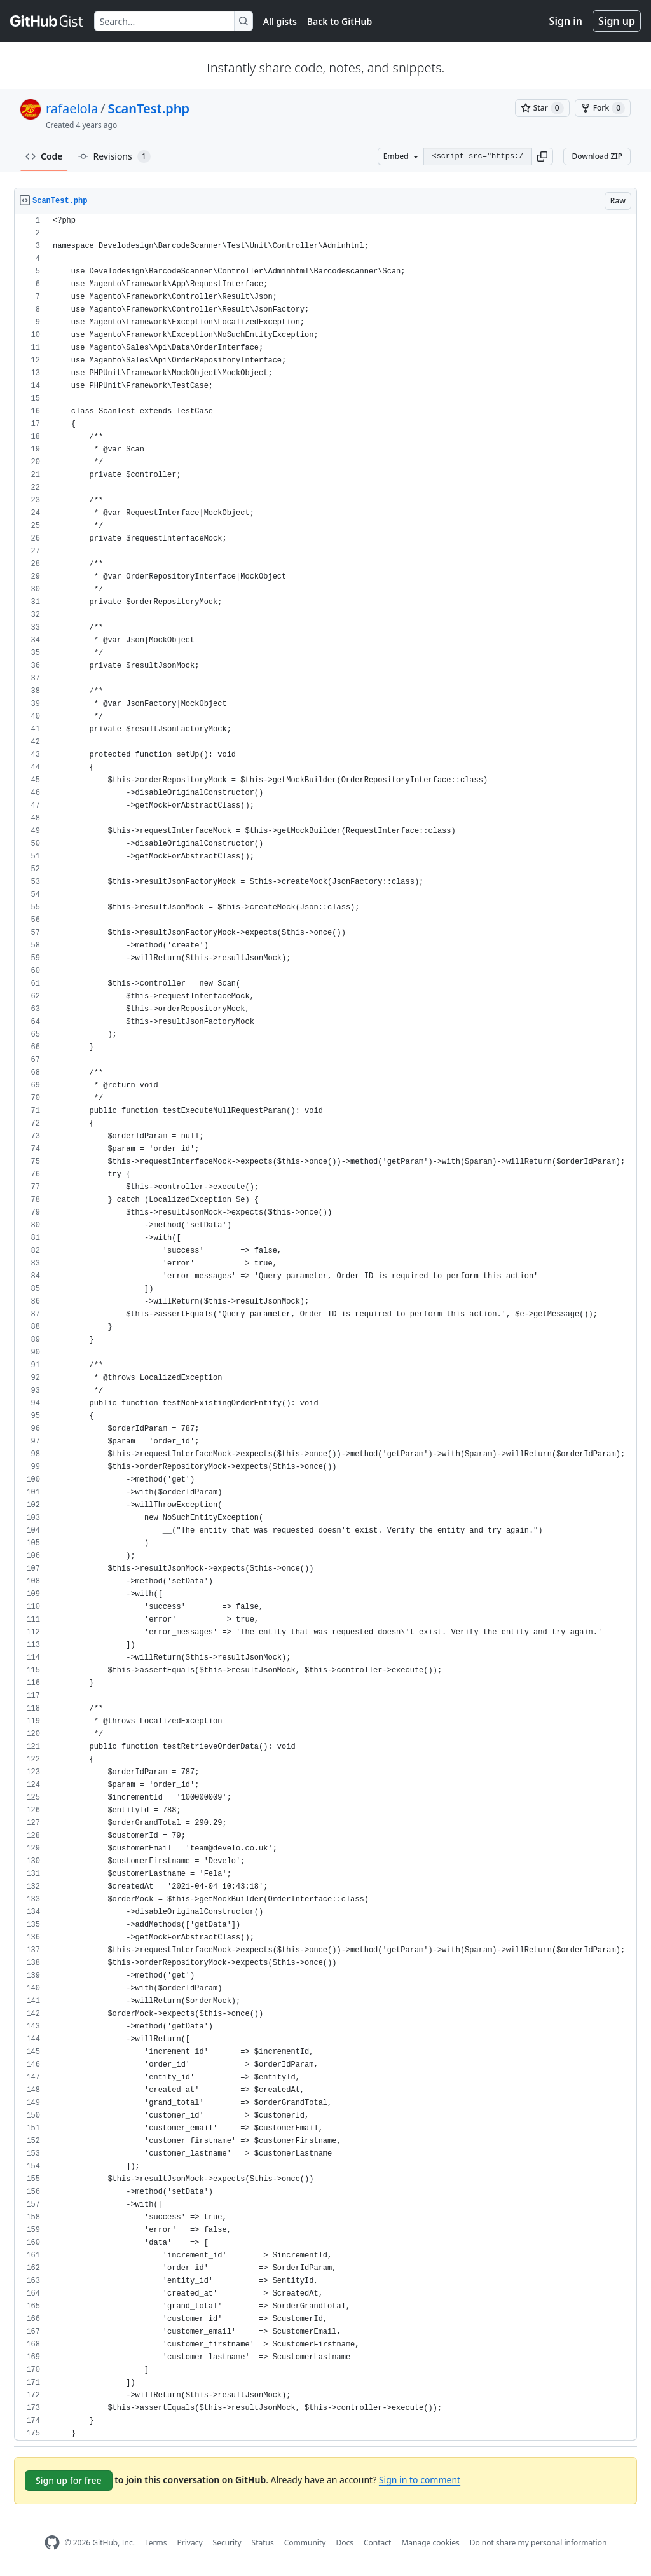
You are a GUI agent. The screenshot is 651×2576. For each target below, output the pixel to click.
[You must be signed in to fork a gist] (603, 108)
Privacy (190, 2542)
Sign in (565, 21)
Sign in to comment (419, 2480)
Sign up (616, 21)
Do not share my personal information (538, 2542)
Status (263, 2542)
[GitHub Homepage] (52, 2543)
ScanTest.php (148, 108)
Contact (377, 2542)
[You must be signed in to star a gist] (542, 108)
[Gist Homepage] (47, 21)
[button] (542, 156)
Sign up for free (69, 2480)
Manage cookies (430, 2542)
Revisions (114, 156)
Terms (156, 2542)
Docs (344, 2542)
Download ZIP (597, 156)
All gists (280, 21)
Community (305, 2542)
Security (227, 2542)
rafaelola (72, 108)
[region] (325, 1327)
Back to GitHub (339, 21)
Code (44, 156)
